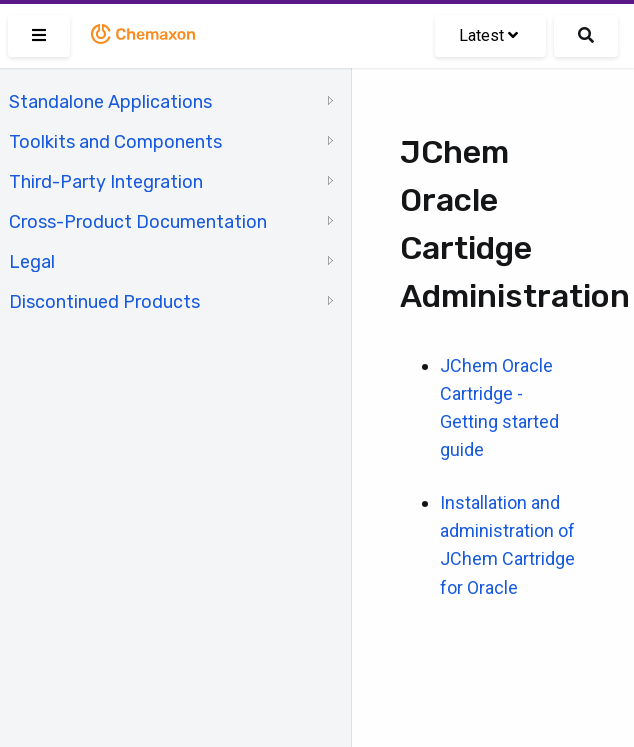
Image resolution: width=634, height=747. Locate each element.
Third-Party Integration (106, 182)
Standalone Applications (110, 102)
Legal (32, 262)
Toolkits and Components (115, 142)
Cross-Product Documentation (138, 222)
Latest (488, 35)
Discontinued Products (104, 302)
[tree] (175, 200)
